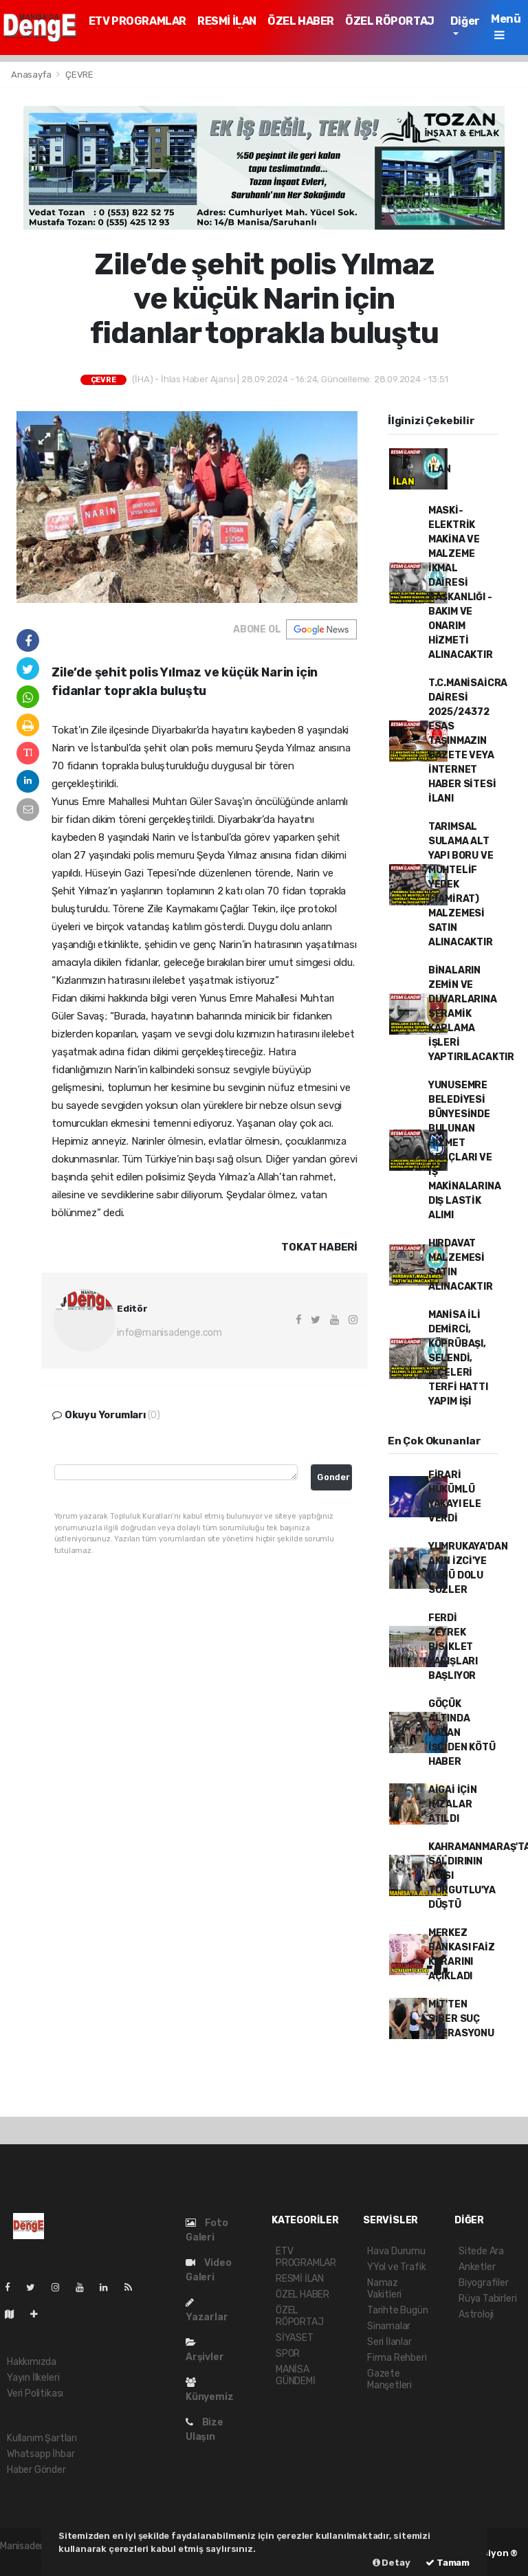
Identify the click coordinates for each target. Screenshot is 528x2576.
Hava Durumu (396, 2251)
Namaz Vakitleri (384, 2288)
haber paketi (27, 2560)
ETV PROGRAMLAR (137, 20)
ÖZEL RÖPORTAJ (389, 20)
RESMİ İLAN (226, 20)
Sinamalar (388, 2326)
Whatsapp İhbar (40, 2454)
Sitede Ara (481, 2251)
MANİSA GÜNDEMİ (296, 2375)
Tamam (448, 2562)
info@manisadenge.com (169, 1333)
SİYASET (295, 2338)
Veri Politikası (35, 2393)
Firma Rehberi (397, 2358)
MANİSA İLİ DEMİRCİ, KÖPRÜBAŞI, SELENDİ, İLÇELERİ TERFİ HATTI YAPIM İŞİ (458, 1358)
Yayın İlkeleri (33, 2378)
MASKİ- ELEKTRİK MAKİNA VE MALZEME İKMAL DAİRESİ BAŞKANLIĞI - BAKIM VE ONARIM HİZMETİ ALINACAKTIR (460, 583)
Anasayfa (32, 74)
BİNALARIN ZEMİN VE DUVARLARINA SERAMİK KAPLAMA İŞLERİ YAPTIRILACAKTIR (471, 1014)
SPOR (288, 2353)
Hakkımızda (31, 2362)
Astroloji (476, 2314)
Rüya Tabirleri (487, 2298)
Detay (391, 2562)
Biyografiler (484, 2283)
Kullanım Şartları (42, 2438)
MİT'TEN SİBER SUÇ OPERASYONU (461, 2019)
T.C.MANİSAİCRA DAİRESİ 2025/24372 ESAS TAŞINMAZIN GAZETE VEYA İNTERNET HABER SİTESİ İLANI (467, 740)
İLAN (439, 469)
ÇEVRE (79, 74)
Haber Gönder (36, 2470)
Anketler (477, 2267)
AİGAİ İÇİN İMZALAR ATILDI (452, 1804)
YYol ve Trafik (396, 2267)
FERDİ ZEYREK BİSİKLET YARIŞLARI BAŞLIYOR (453, 1647)
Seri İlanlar (389, 2342)
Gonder (333, 1477)
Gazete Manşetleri (389, 2379)
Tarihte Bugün (397, 2310)
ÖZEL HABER (300, 20)
